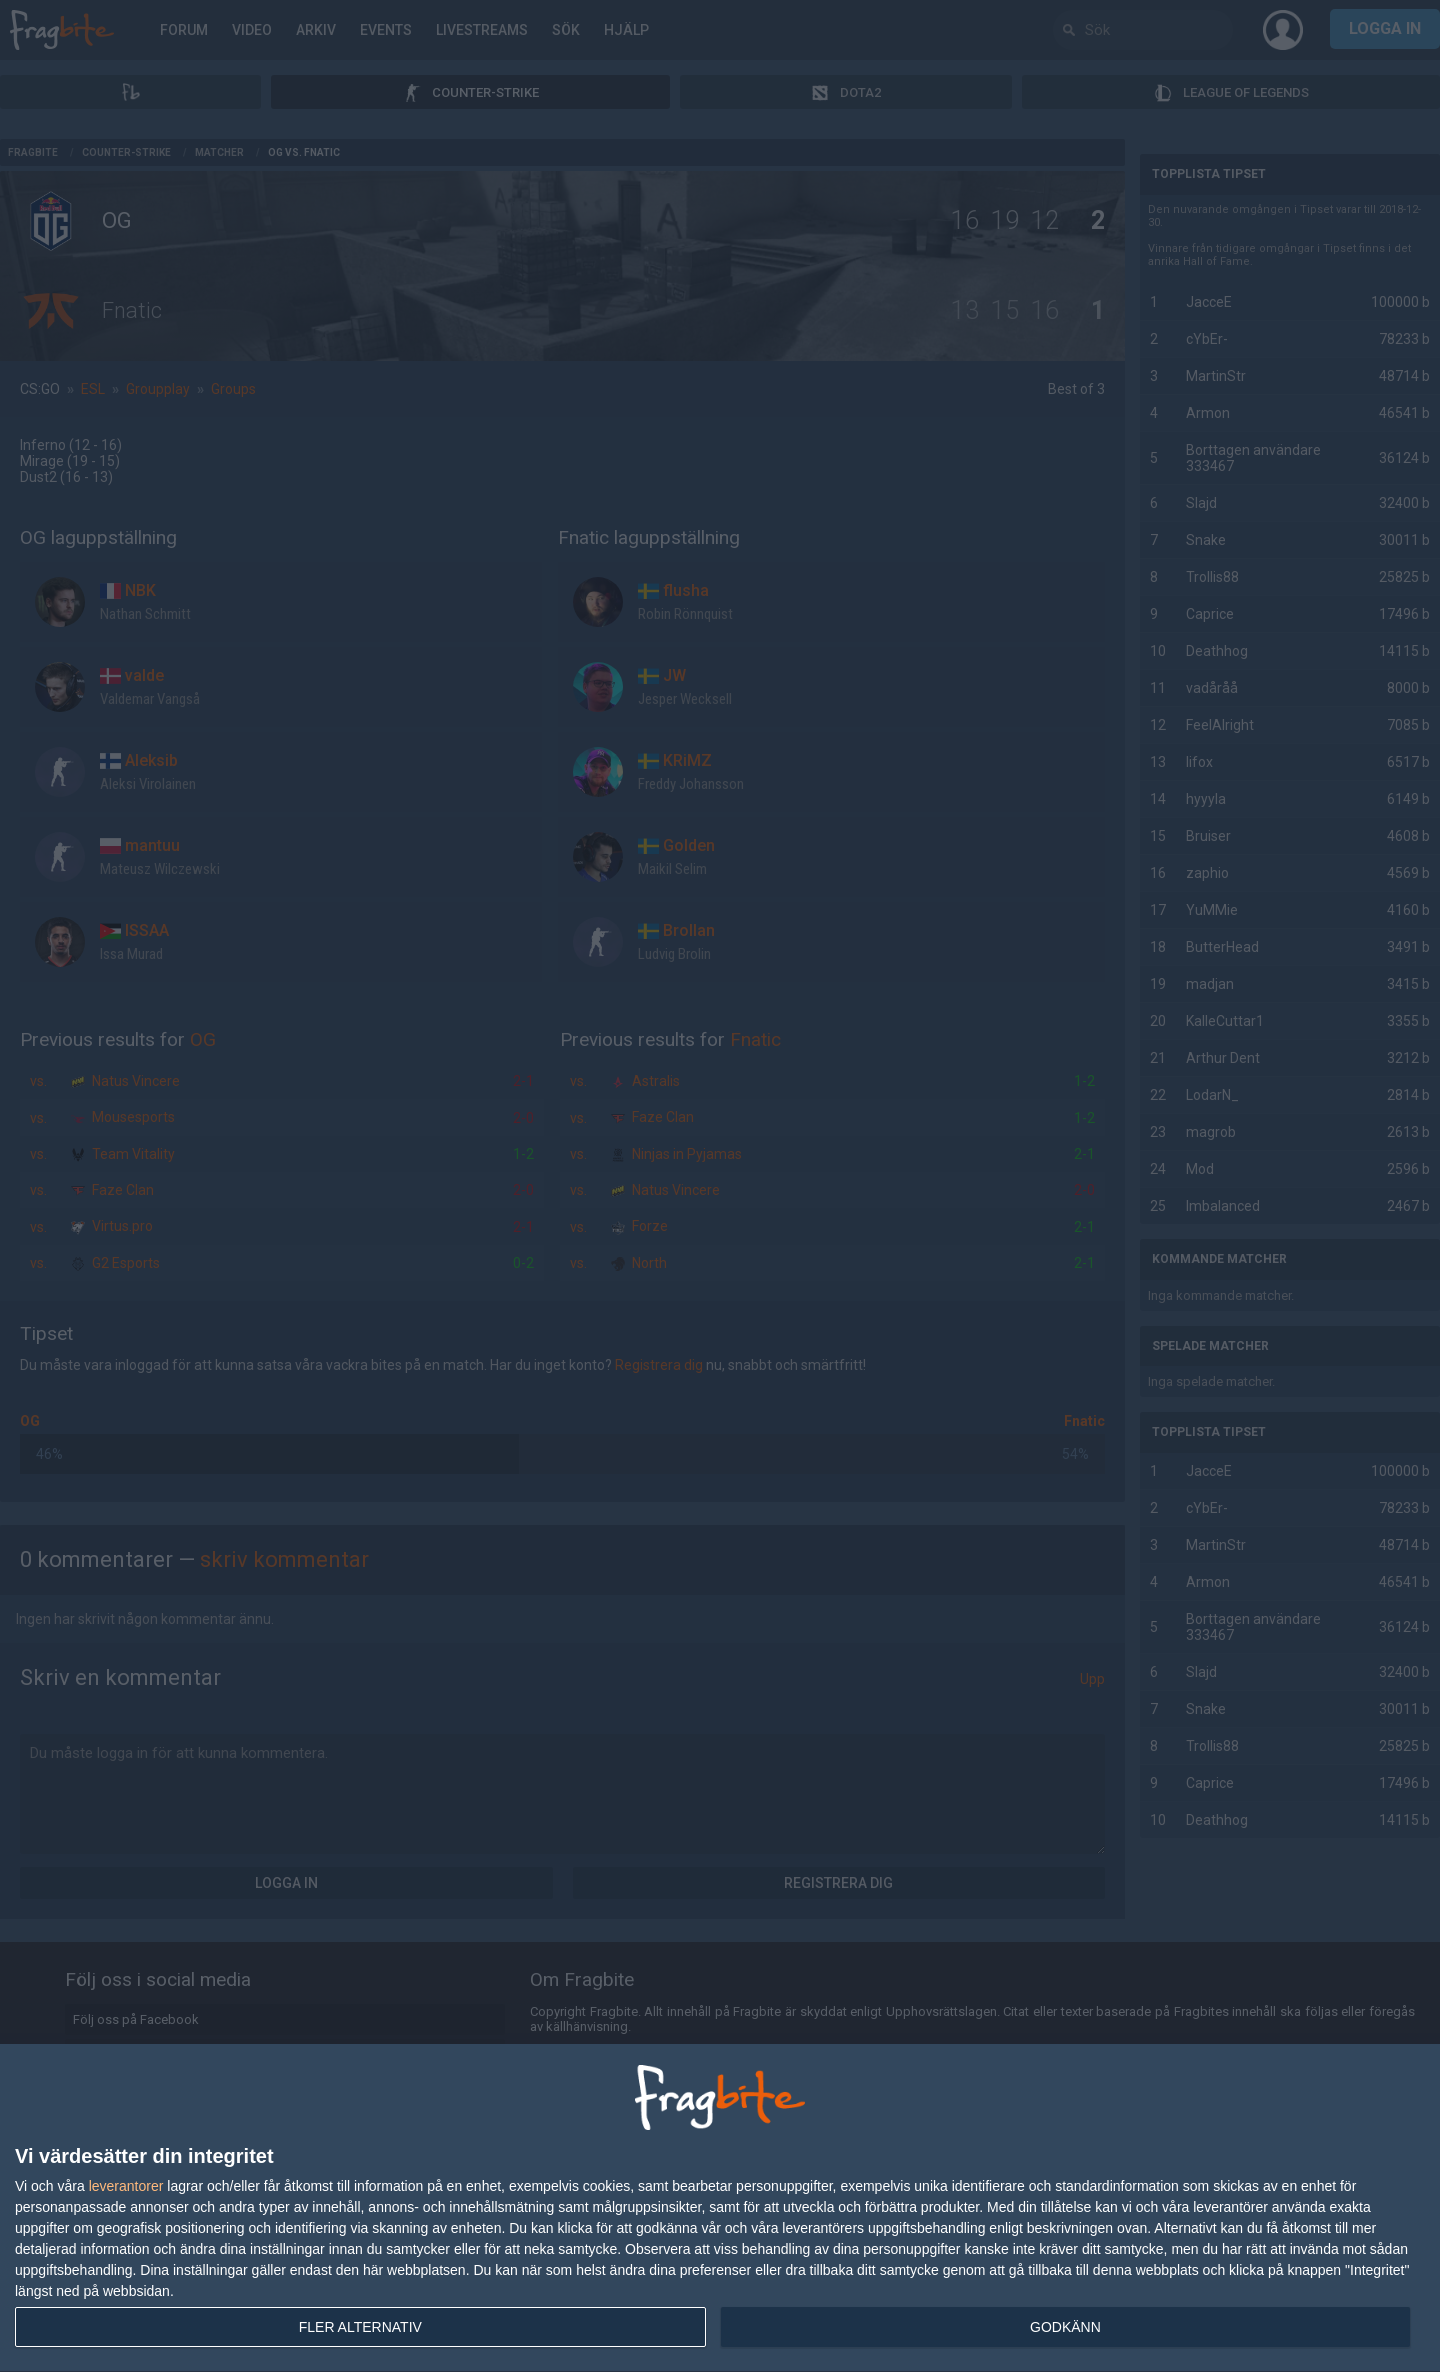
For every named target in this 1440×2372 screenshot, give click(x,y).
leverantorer (126, 2186)
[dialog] (720, 2208)
